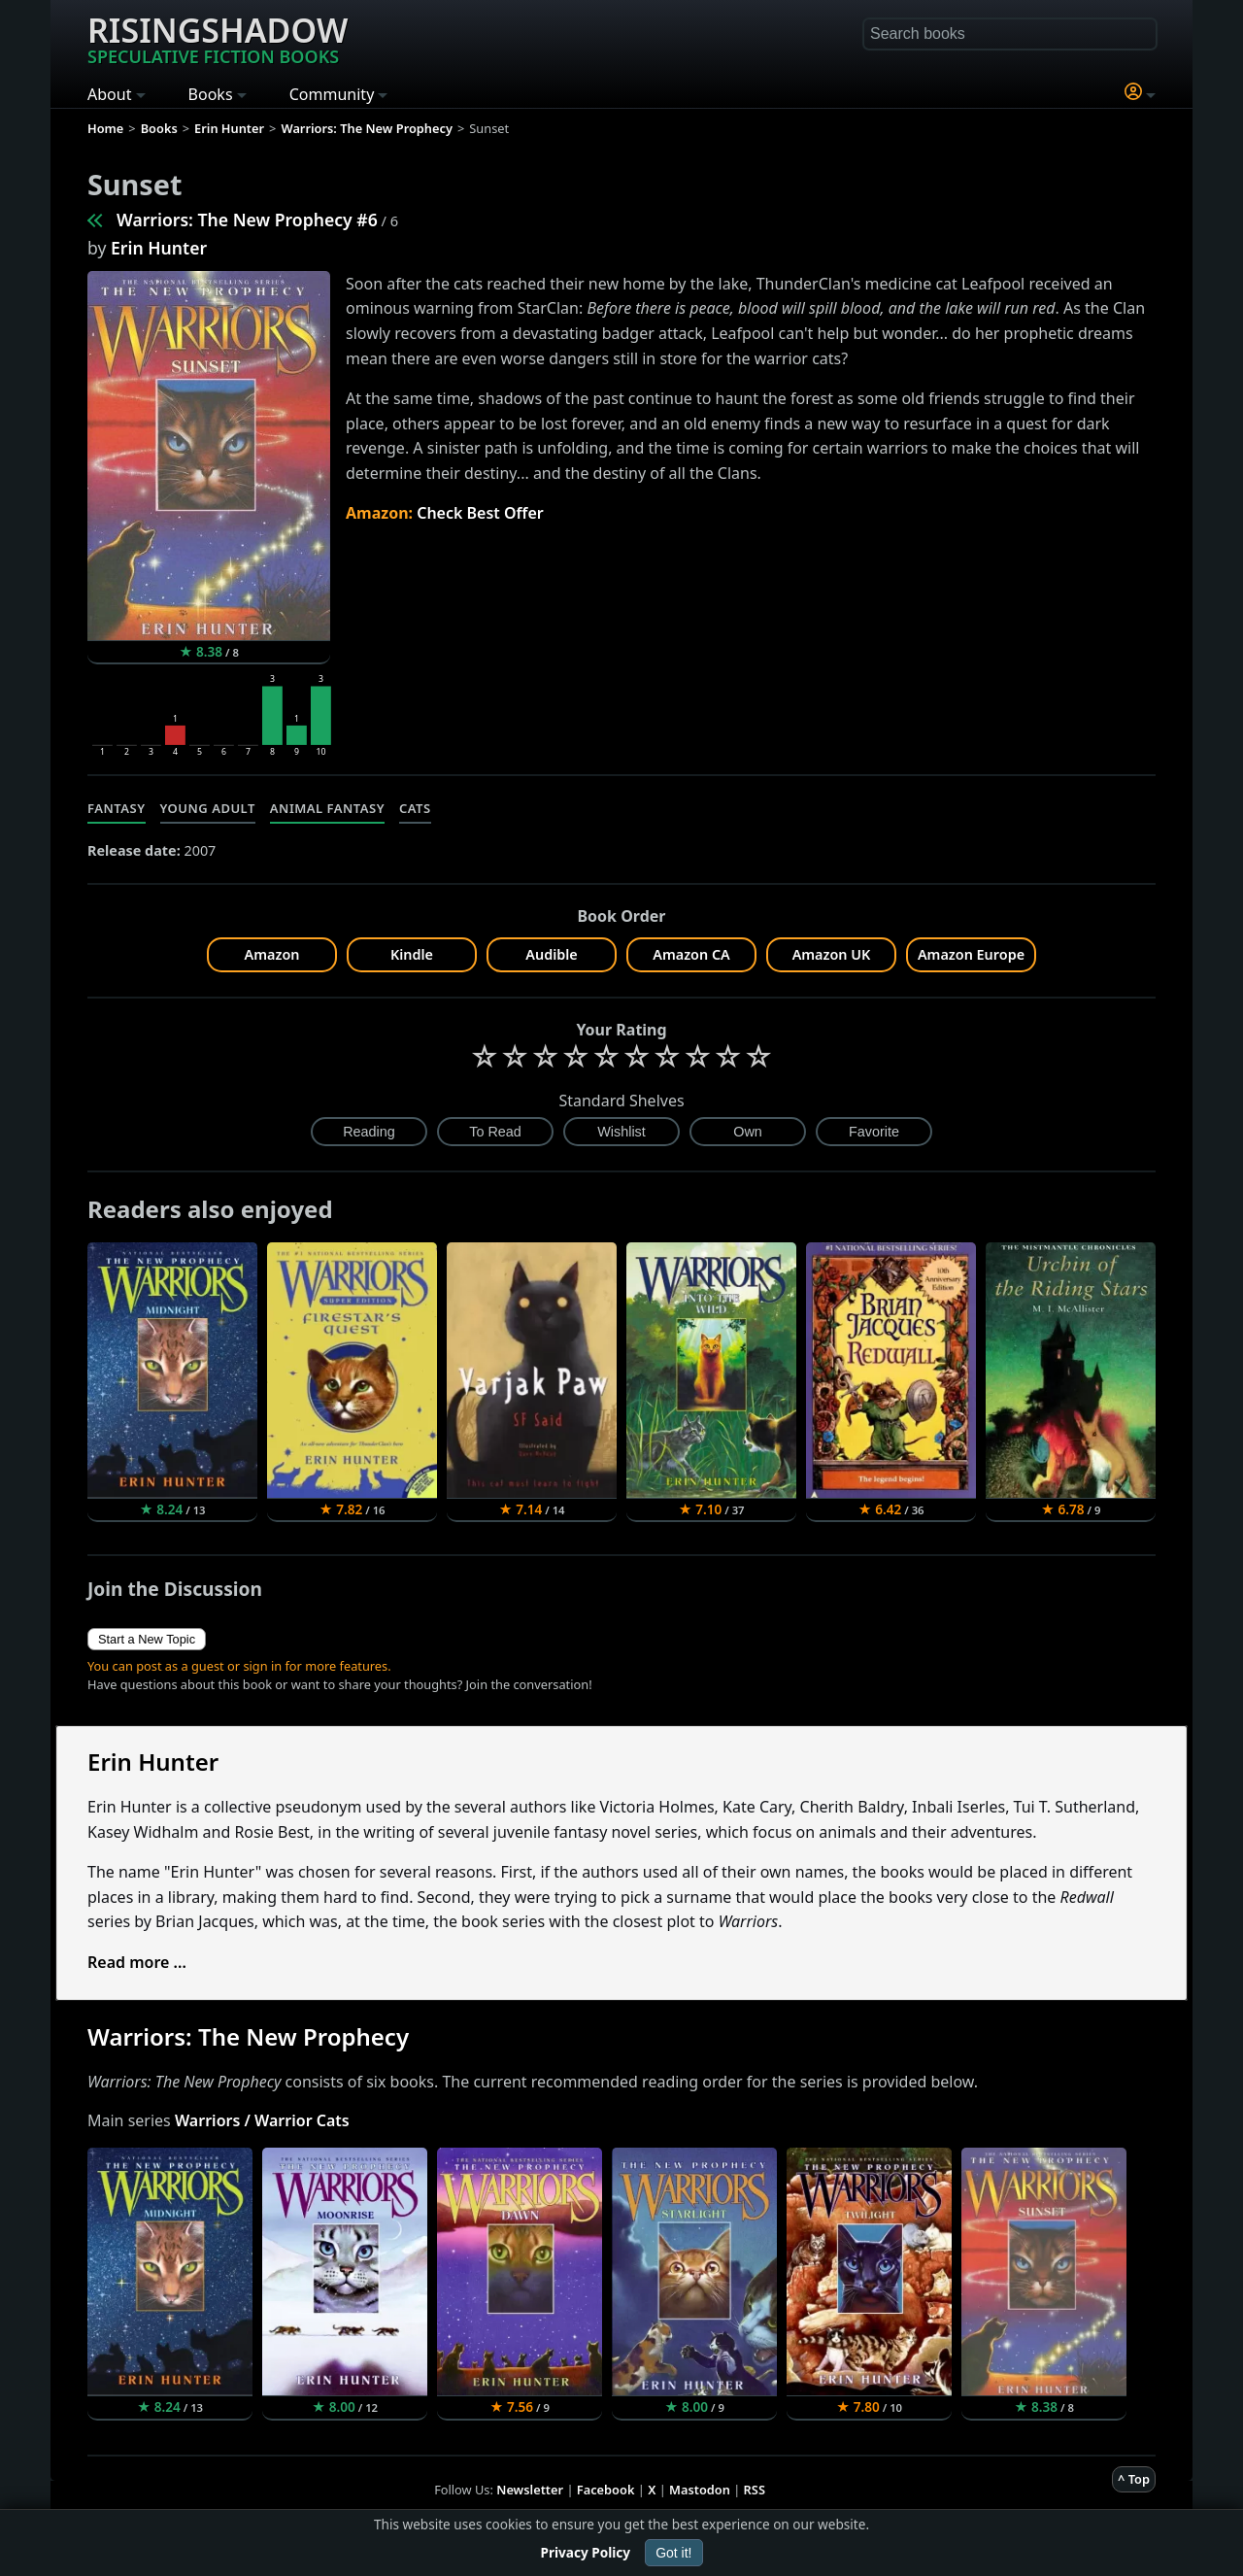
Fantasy (116, 808)
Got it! (673, 2552)
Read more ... (136, 1962)
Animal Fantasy (327, 808)
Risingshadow (217, 38)
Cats (415, 808)
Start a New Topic (146, 1639)
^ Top (1134, 2479)
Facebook (606, 2489)
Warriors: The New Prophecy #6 (247, 219)
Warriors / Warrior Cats (262, 2120)
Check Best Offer (480, 513)
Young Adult (207, 808)
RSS (754, 2489)
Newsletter (529, 2489)
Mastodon (699, 2489)
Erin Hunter (159, 247)
